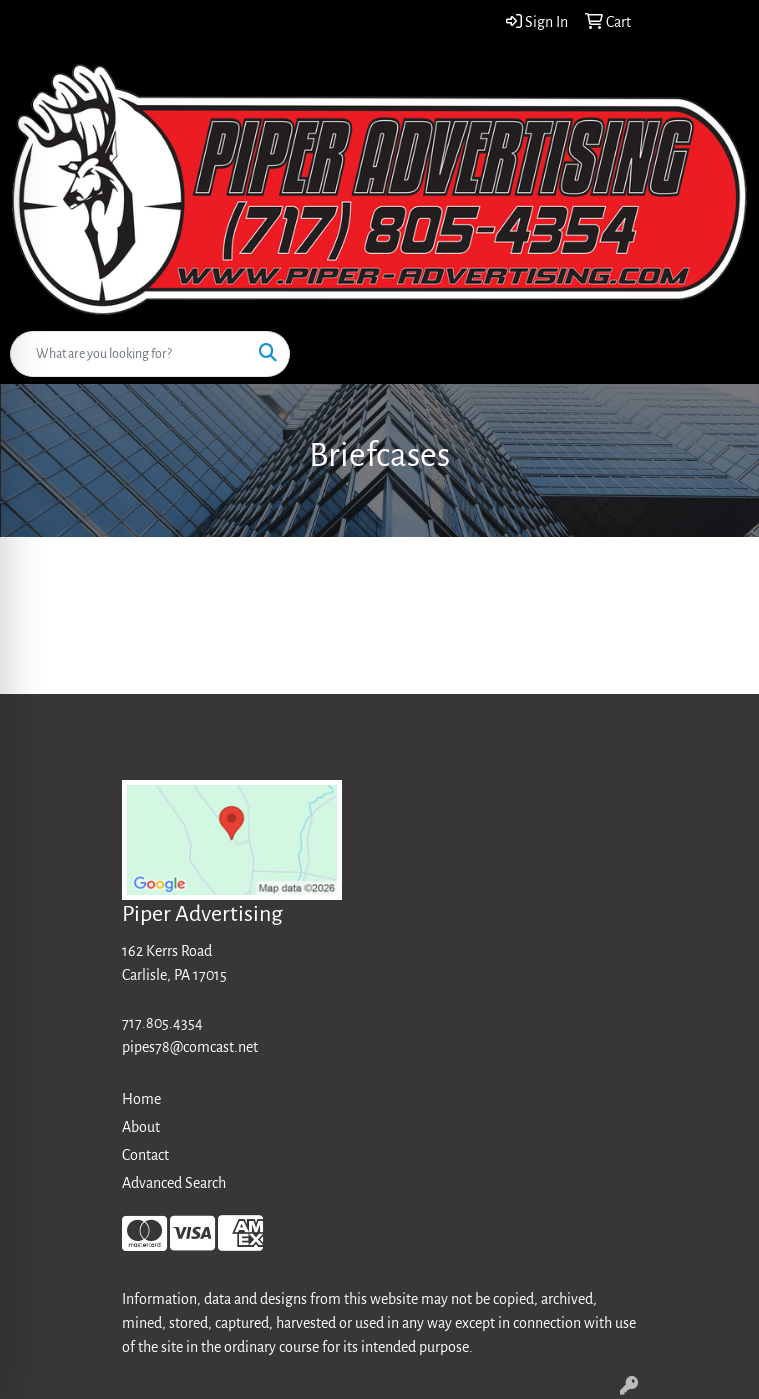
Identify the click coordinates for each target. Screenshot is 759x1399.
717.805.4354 (162, 1023)
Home (141, 1099)
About (141, 1127)
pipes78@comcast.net (190, 1047)
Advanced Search (174, 1183)
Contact (145, 1155)
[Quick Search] (129, 354)
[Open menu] (719, 354)
